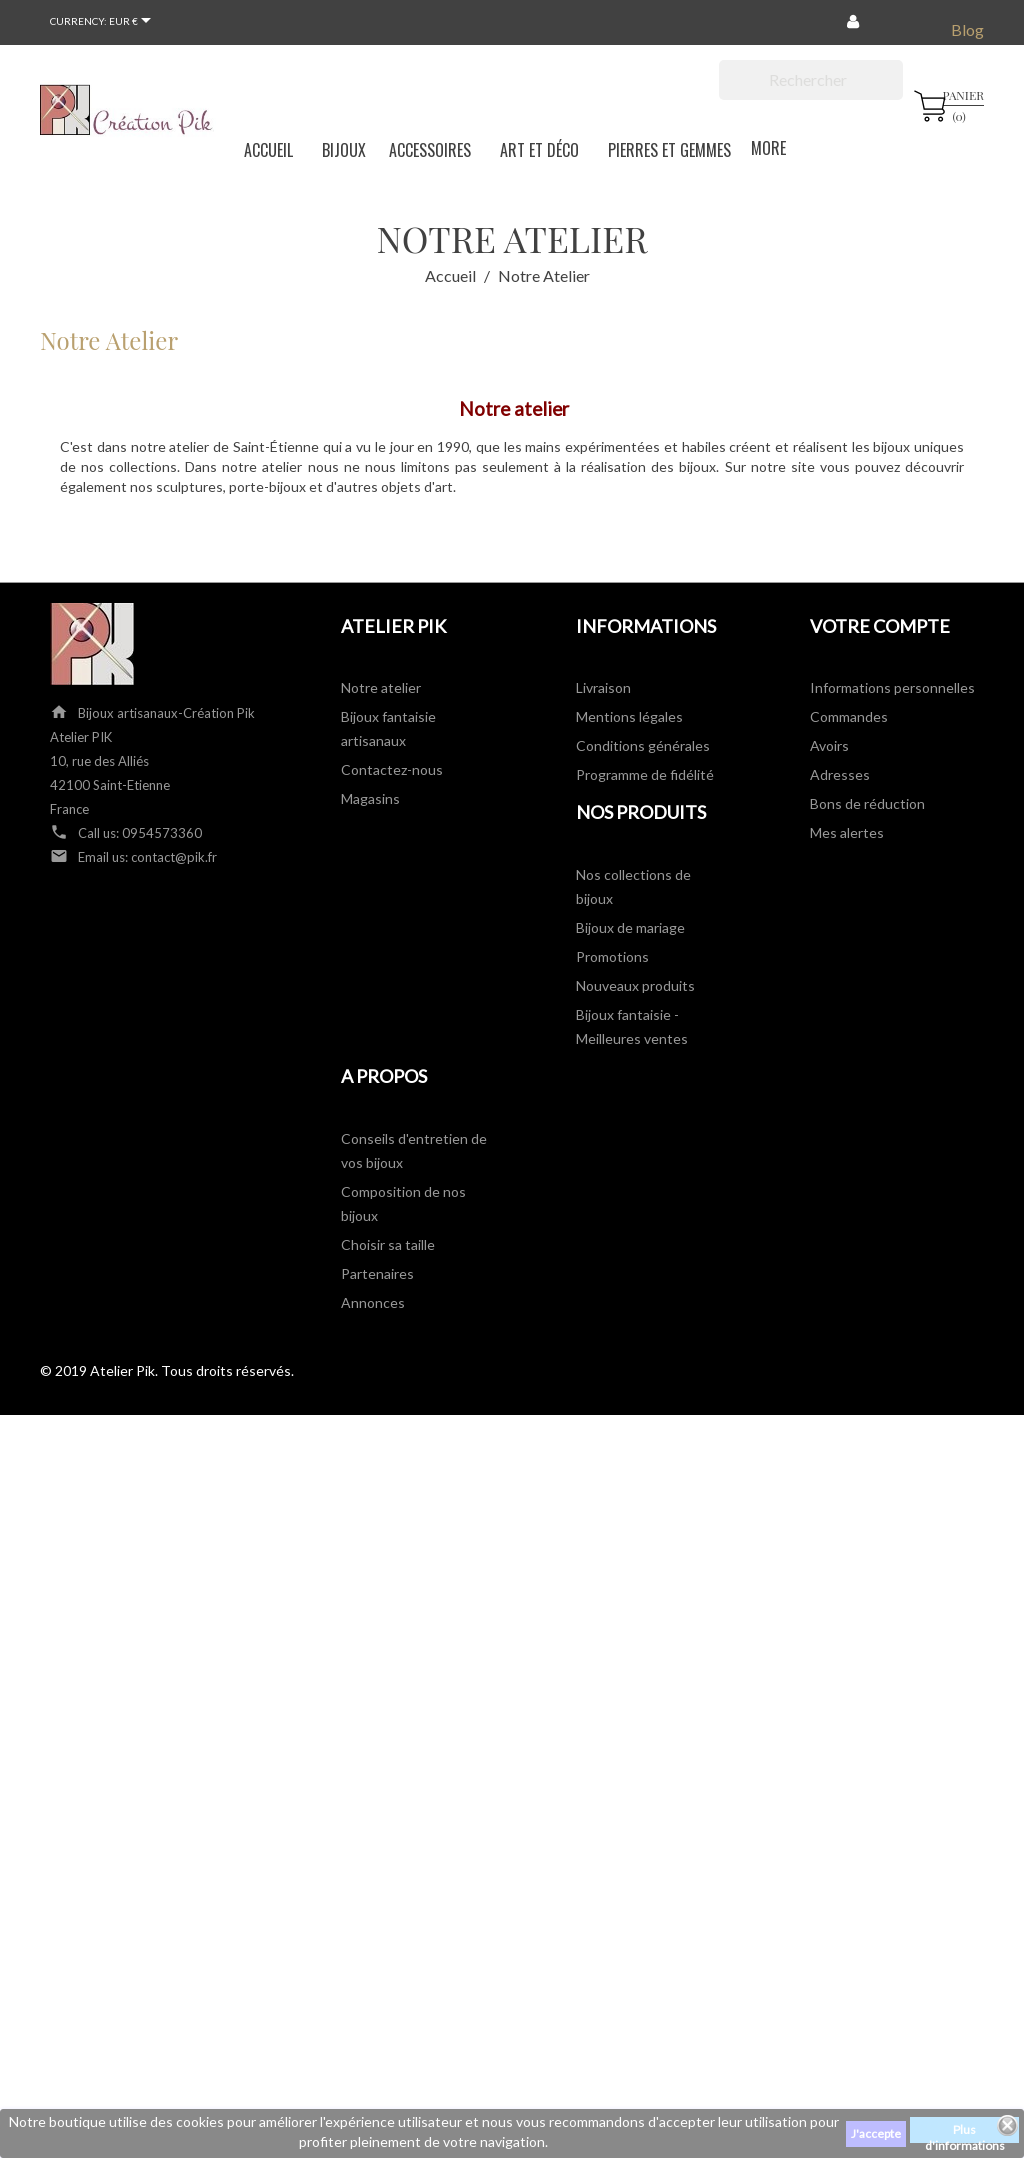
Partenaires (377, 1273)
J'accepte (876, 2133)
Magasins (370, 798)
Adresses (840, 774)
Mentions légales (629, 716)
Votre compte (880, 626)
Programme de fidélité (645, 774)
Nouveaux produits (635, 985)
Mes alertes (847, 832)
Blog (967, 29)
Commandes (849, 716)
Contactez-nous (392, 769)
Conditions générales (643, 745)
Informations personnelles (892, 687)
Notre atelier (381, 687)
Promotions (612, 956)
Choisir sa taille (388, 1244)
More (768, 148)
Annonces (373, 1302)
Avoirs (829, 745)
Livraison (603, 687)
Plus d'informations (965, 2132)
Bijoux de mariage (630, 927)
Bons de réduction (867, 803)
